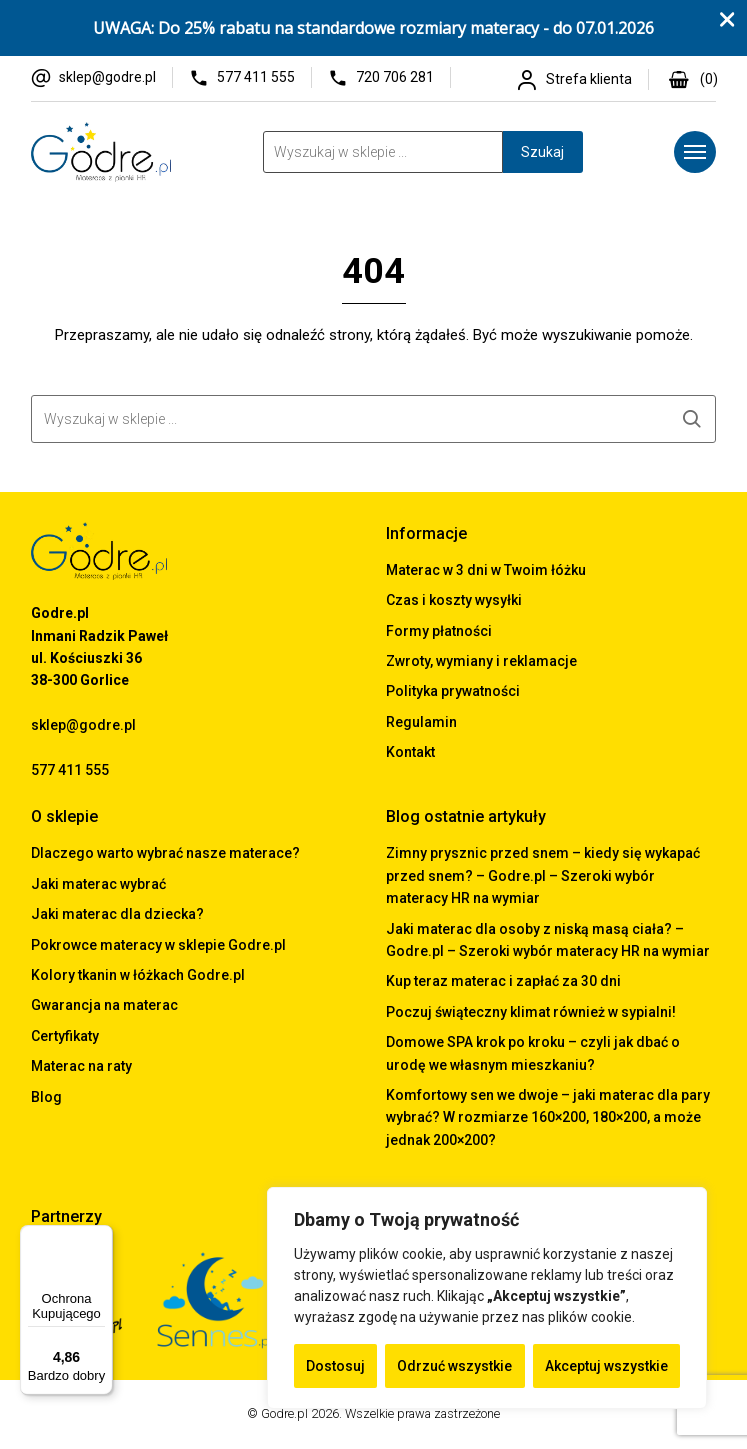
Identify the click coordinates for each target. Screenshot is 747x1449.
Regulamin (421, 722)
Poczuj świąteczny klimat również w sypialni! (531, 1012)
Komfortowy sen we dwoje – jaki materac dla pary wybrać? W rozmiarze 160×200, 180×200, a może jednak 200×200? (548, 1117)
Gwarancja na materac (104, 1005)
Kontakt (410, 752)
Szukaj (542, 152)
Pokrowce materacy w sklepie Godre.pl (158, 945)
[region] (487, 1298)
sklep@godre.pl (107, 77)
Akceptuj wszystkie (606, 1366)
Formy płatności (439, 631)
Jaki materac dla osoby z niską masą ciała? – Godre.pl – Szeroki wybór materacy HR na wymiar (548, 940)
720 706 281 (395, 77)
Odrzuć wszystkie (454, 1366)
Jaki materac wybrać (98, 884)
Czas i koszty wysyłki (454, 600)
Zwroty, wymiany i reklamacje (481, 661)
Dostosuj (335, 1366)
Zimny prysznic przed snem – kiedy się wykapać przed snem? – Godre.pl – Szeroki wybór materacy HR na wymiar (543, 875)
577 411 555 (256, 77)
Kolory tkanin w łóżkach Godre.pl (138, 975)
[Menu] (695, 152)
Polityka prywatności (453, 691)
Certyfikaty (65, 1036)
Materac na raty (81, 1066)
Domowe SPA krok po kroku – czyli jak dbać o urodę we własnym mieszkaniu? (533, 1053)
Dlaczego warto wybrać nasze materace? (165, 853)
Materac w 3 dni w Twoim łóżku (486, 570)
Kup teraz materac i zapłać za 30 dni (503, 981)
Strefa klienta (589, 79)
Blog (46, 1097)
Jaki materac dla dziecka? (117, 914)
